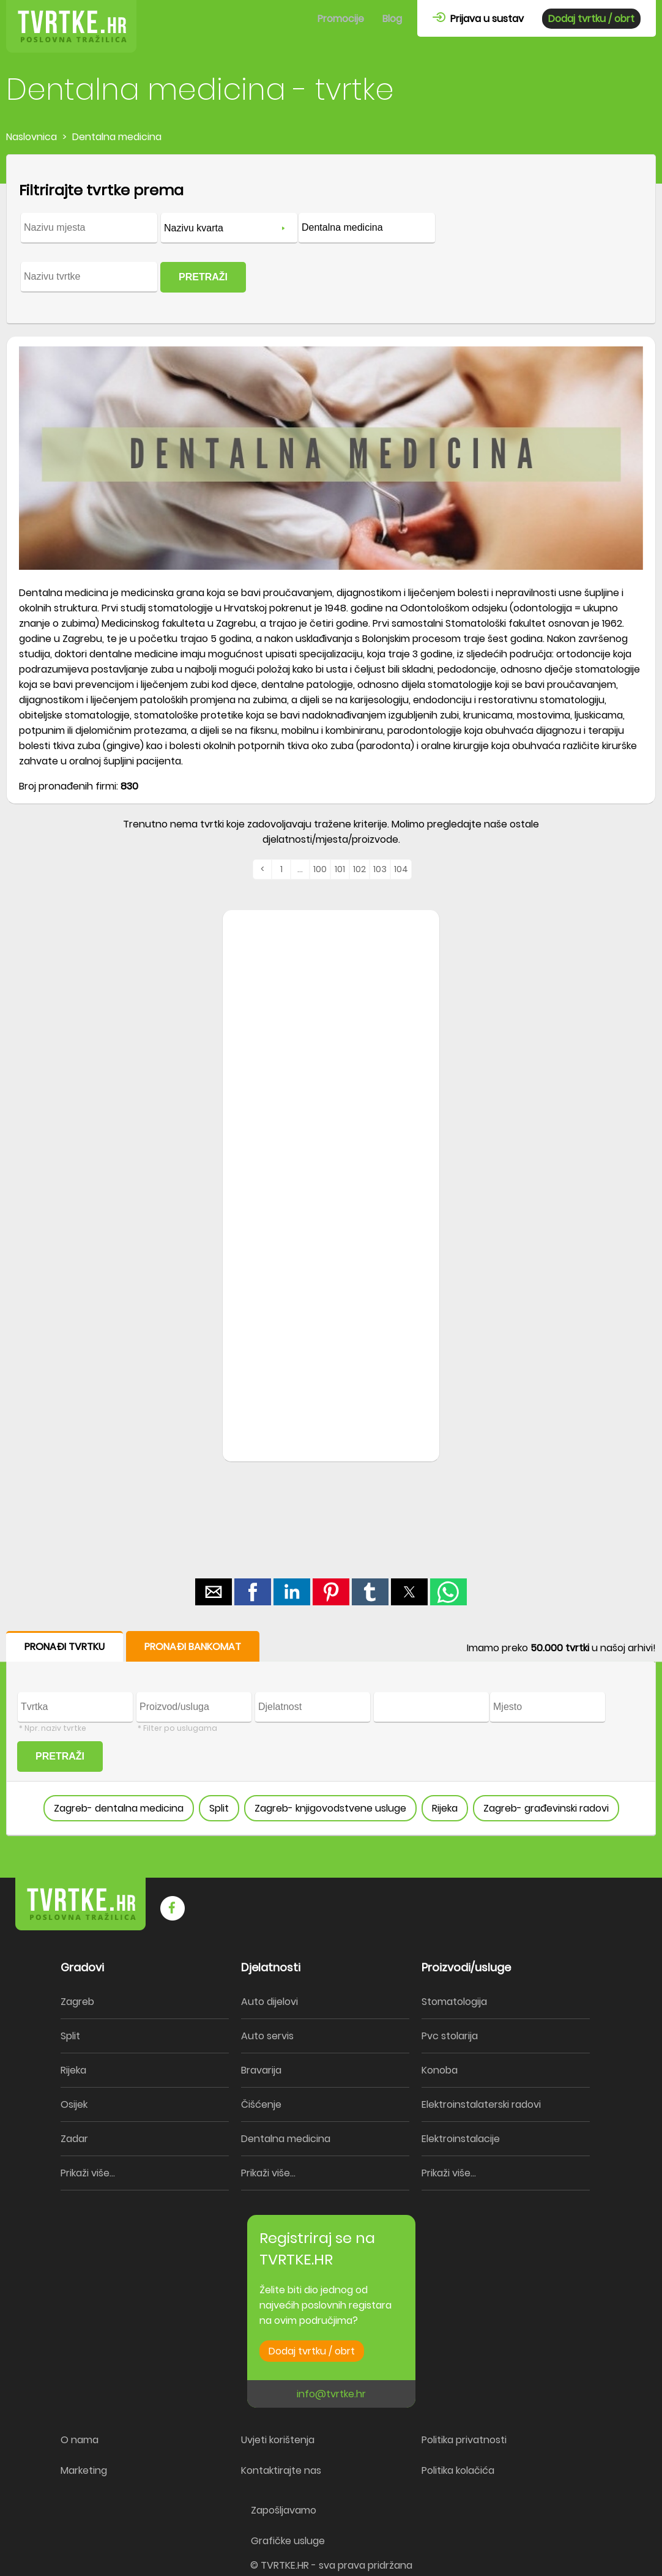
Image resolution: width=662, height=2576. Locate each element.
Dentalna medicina (285, 2139)
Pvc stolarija (450, 2036)
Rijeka (445, 1808)
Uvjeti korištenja (277, 2440)
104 (401, 869)
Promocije (341, 19)
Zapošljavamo (283, 2510)
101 (340, 869)
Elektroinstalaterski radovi (481, 2104)
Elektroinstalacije (461, 2139)
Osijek (74, 2104)
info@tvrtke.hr (331, 2394)
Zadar (74, 2139)
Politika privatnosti (464, 2440)
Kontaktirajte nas (281, 2470)
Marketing (84, 2470)
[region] (331, 1106)
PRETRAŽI (203, 277)
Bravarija (261, 2070)
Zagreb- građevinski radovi (546, 1808)
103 (380, 869)
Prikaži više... (88, 2173)
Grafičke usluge (288, 2541)
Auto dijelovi (269, 2002)
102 (359, 869)
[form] (331, 239)
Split (219, 1808)
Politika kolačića (458, 2470)
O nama (80, 2440)
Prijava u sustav (478, 19)
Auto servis (267, 2036)
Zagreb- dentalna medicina (119, 1808)
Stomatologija (454, 2002)
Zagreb (77, 2002)
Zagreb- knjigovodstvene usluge (330, 1808)
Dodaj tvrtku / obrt (591, 19)
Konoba (440, 2070)
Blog (392, 19)
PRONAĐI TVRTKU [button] (64, 1647)
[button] (213, 1591)
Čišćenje (261, 2104)
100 (320, 869)
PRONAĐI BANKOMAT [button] (192, 1647)
